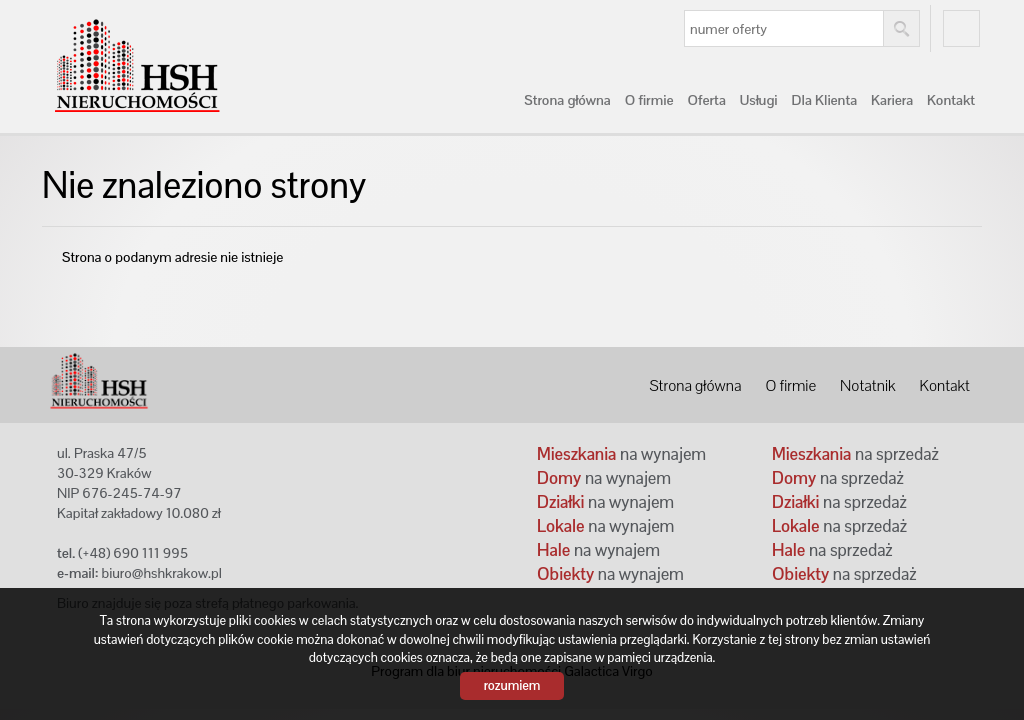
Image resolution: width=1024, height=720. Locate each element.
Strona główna (567, 100)
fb (961, 28)
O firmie (649, 100)
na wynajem (621, 454)
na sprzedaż (855, 454)
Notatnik (867, 386)
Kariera (892, 100)
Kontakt (951, 100)
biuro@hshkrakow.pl (161, 573)
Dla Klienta (825, 100)
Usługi (759, 100)
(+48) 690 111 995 (133, 553)
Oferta (706, 100)
